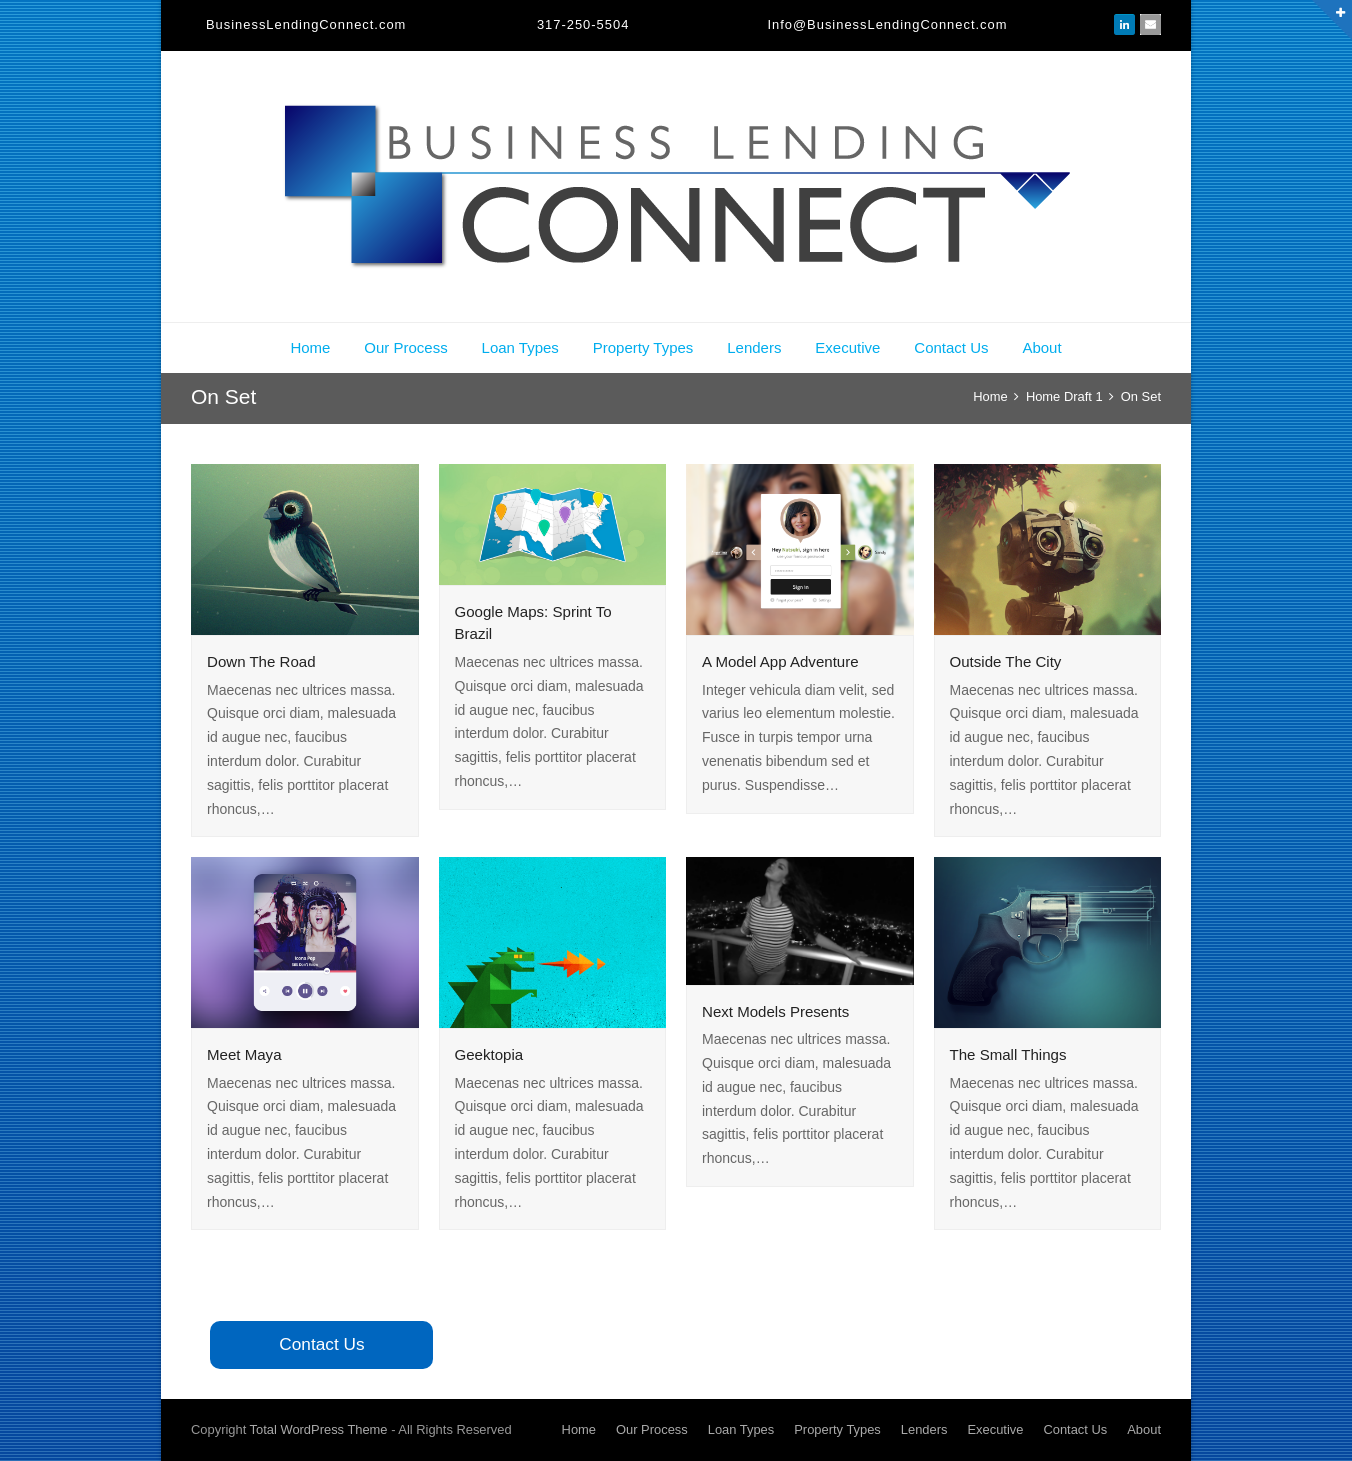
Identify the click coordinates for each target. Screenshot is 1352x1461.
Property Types (643, 347)
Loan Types (520, 347)
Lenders (754, 347)
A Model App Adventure (780, 661)
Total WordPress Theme (319, 1429)
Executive (847, 347)
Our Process (405, 347)
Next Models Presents (775, 1011)
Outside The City (1006, 661)
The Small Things (1008, 1054)
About (1041, 347)
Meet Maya (244, 1054)
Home (310, 347)
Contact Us (951, 347)
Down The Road (261, 661)
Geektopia (489, 1054)
